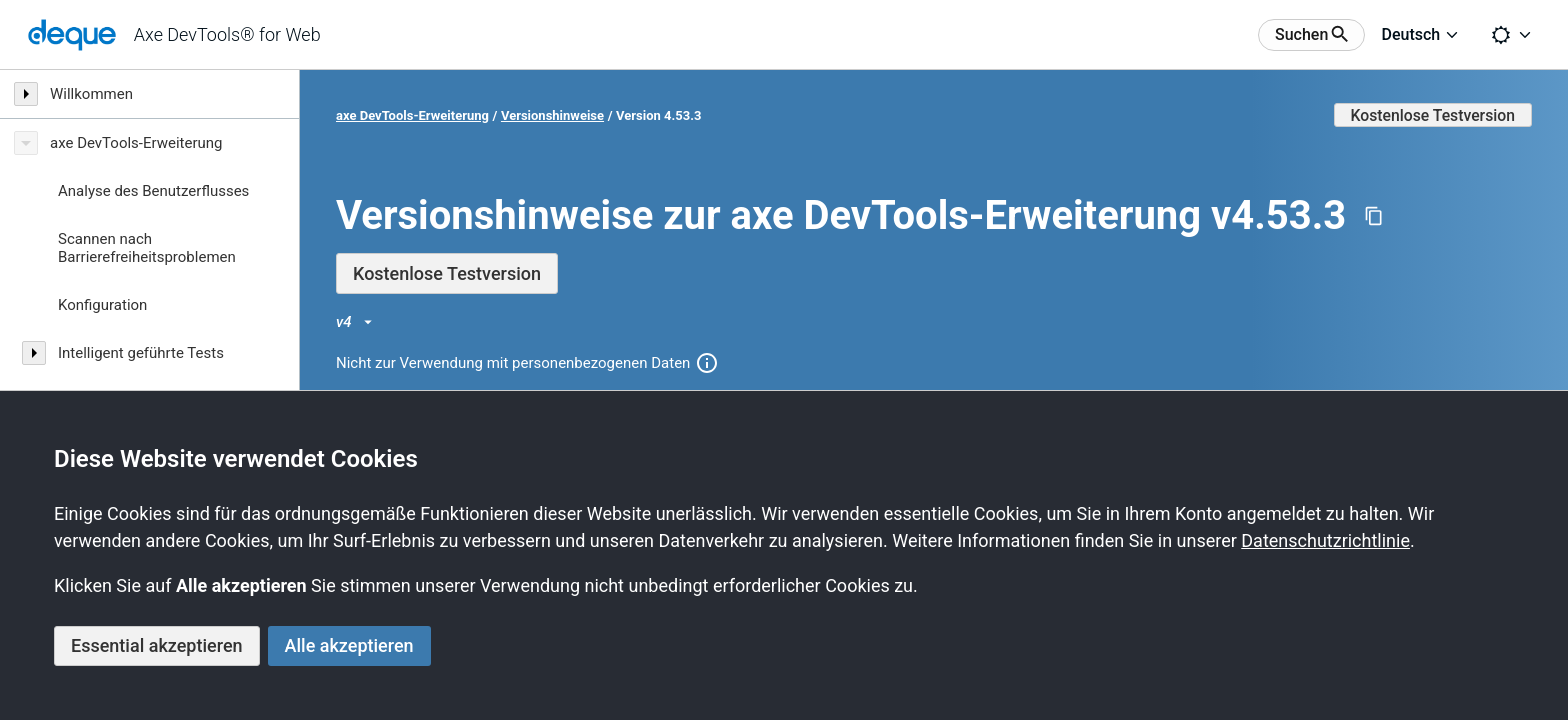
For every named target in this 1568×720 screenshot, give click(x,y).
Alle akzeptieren (349, 645)
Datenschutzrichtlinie (1325, 540)
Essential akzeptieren (157, 645)
